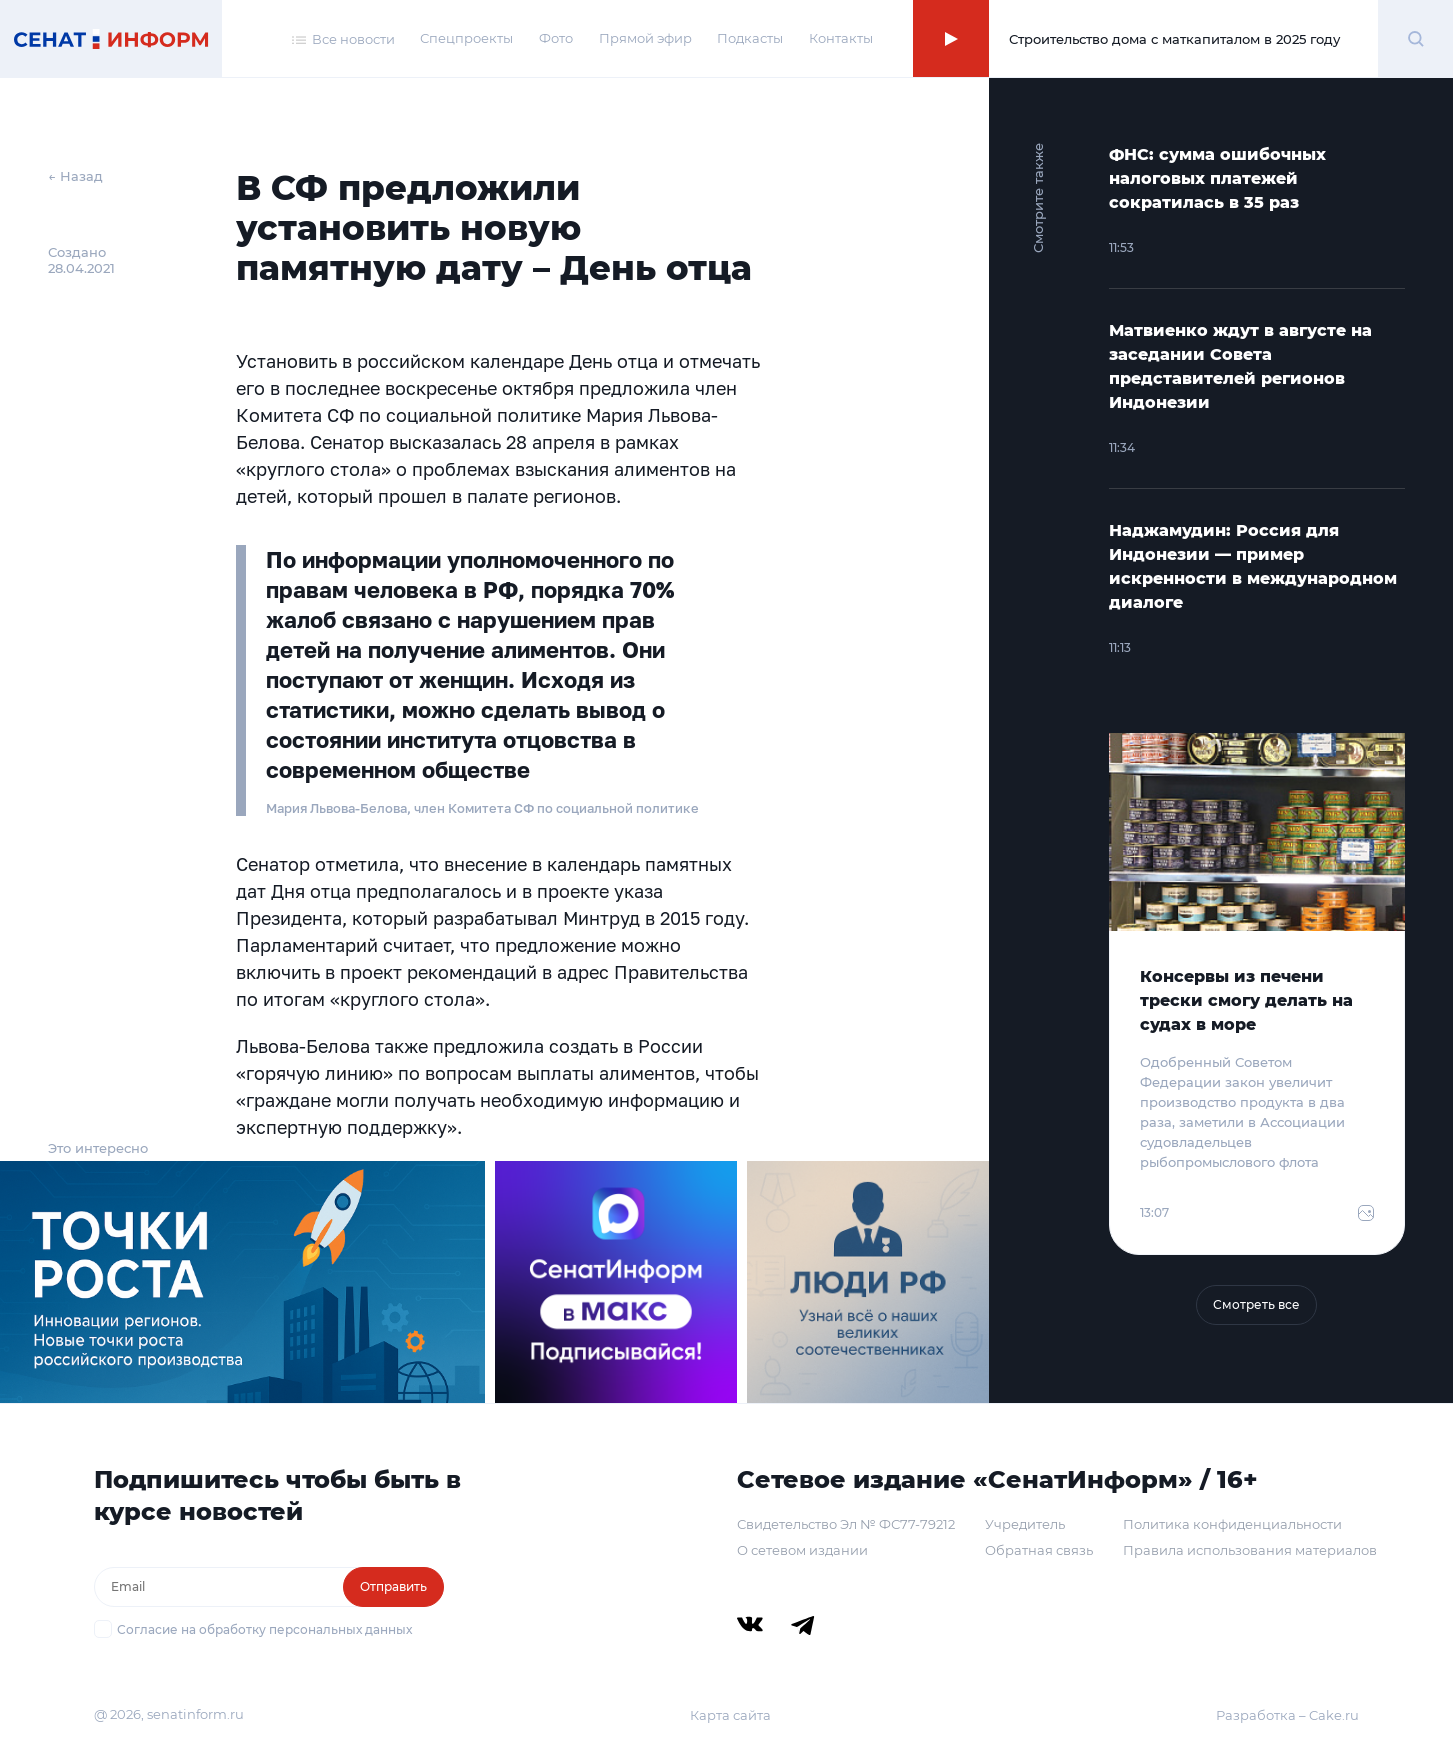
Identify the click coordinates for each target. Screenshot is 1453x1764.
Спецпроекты (466, 38)
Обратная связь (1039, 1550)
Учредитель (1025, 1524)
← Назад (75, 176)
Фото (556, 38)
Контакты (841, 38)
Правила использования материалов (1250, 1550)
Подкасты (750, 38)
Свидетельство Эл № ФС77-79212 (846, 1524)
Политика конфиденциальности (1232, 1524)
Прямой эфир (645, 38)
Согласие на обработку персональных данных (264, 1629)
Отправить (393, 1586)
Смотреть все (1256, 1304)
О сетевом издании (802, 1550)
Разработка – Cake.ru (1287, 1715)
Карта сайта (730, 1715)
